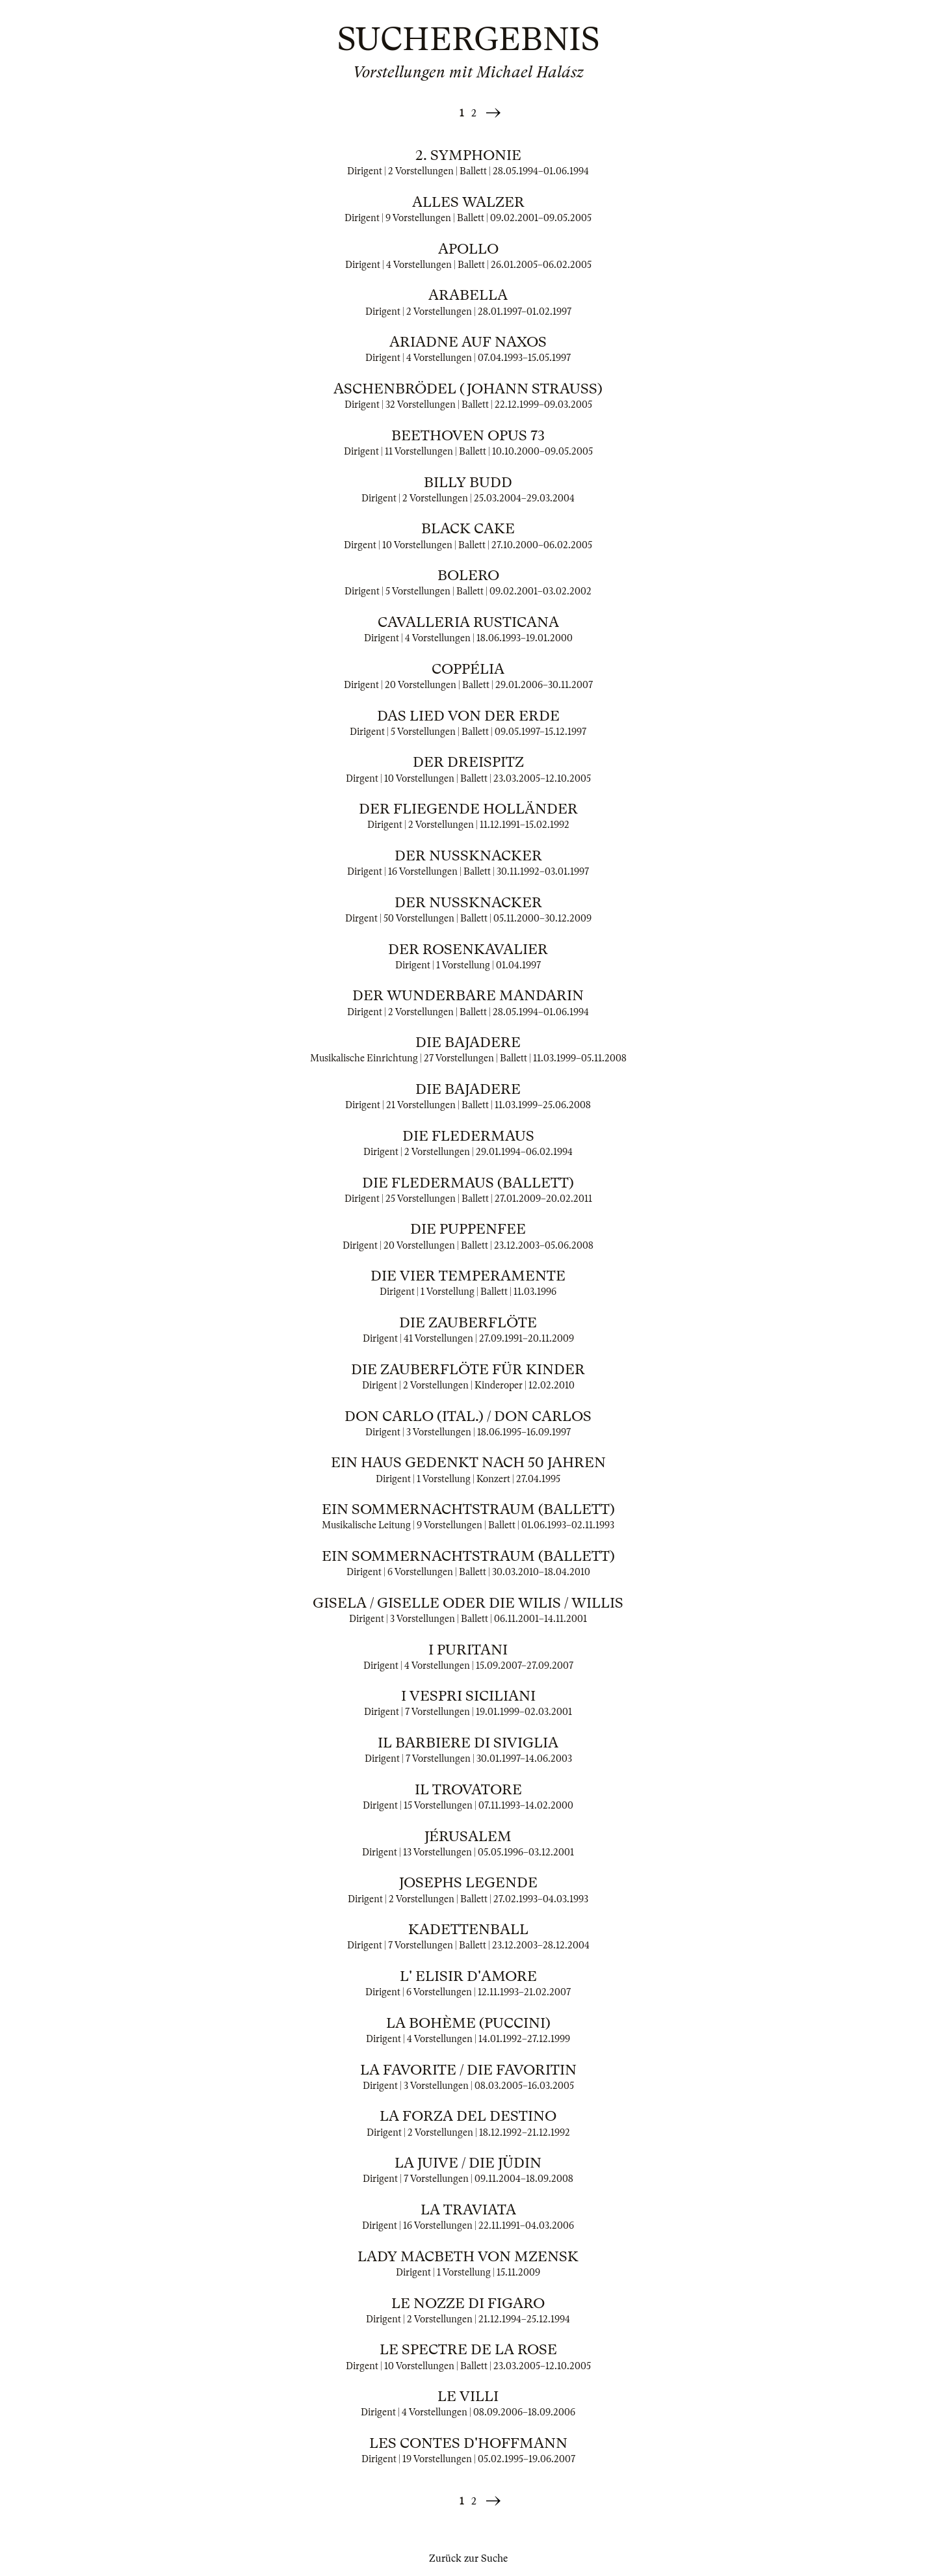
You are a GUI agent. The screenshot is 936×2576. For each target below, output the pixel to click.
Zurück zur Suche (468, 2558)
